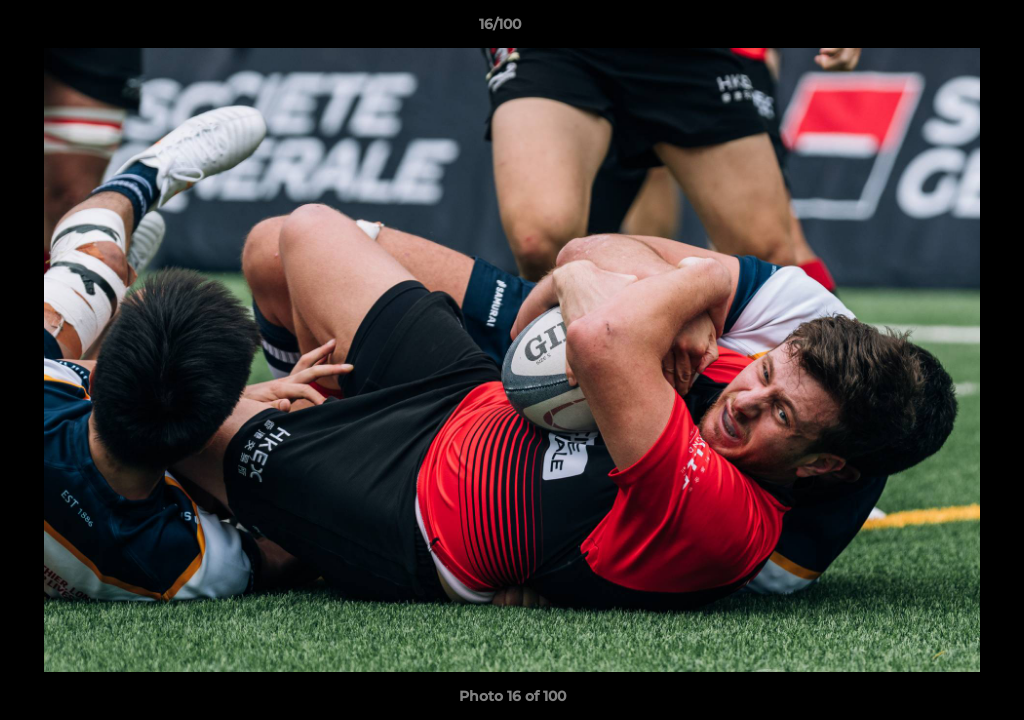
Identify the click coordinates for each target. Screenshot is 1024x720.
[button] (940, 29)
